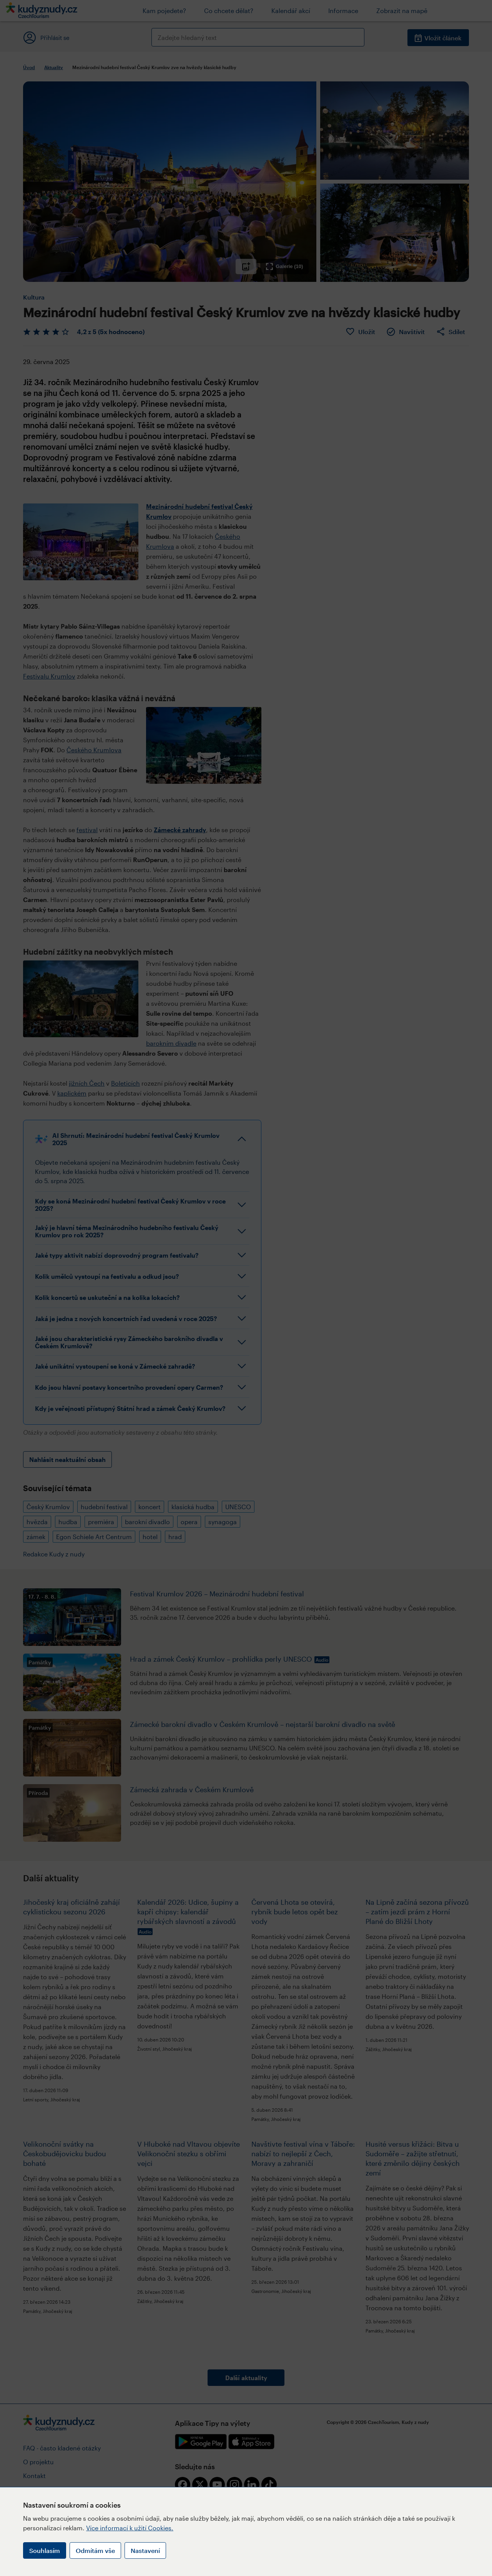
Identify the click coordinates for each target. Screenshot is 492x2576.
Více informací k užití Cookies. (129, 2527)
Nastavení (145, 2550)
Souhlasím (44, 2550)
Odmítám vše (95, 2550)
